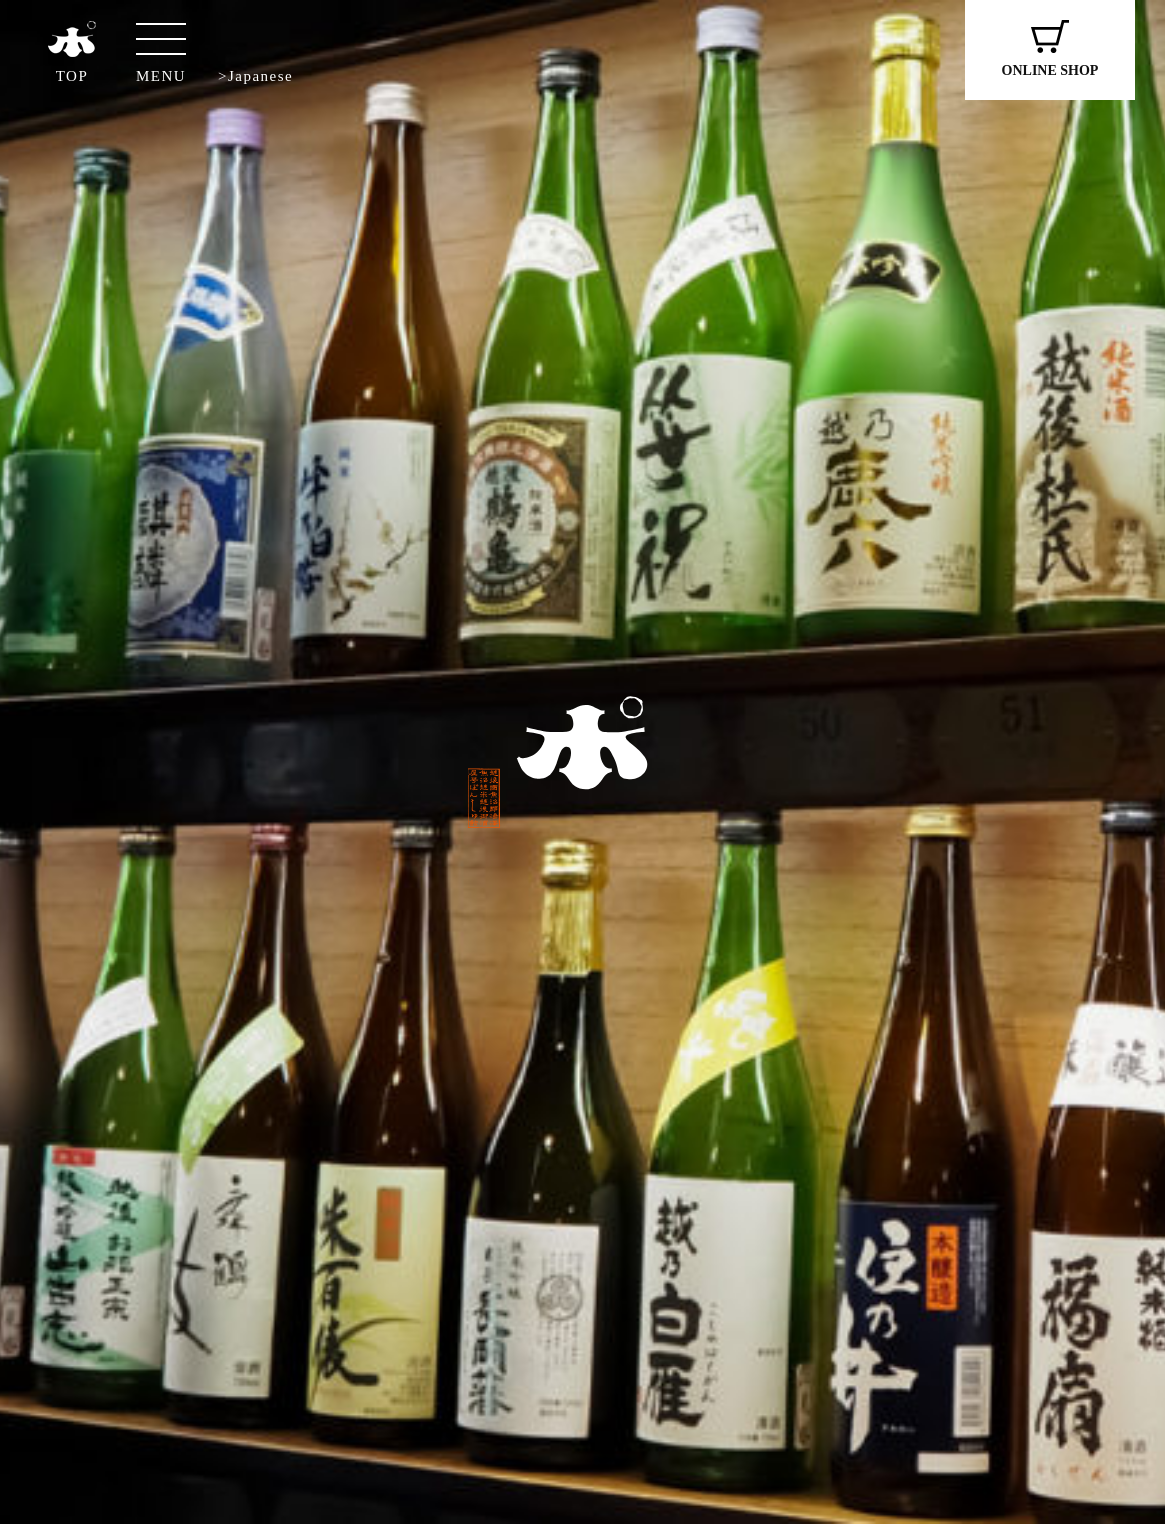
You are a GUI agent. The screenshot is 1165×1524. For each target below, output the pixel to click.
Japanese (260, 76)
